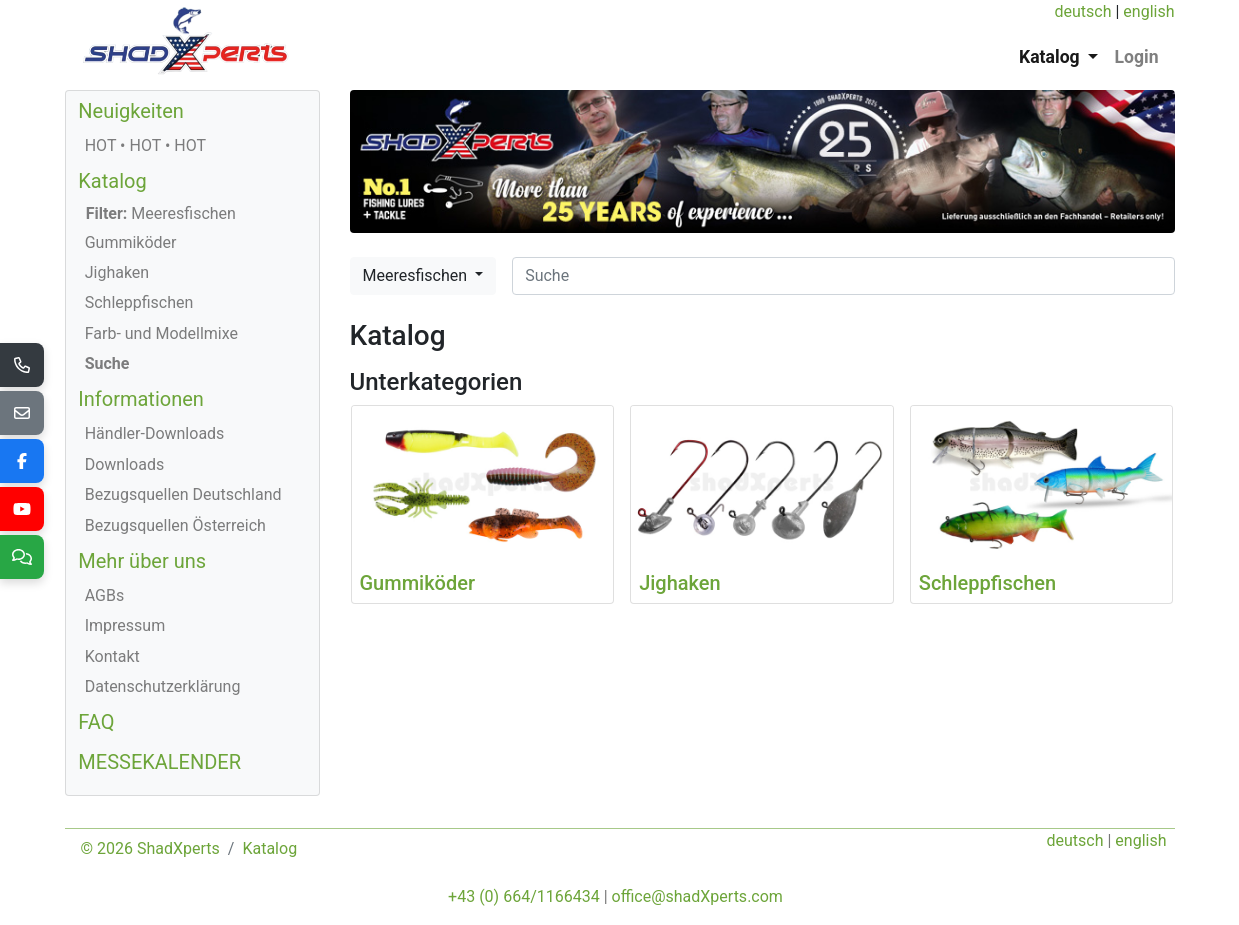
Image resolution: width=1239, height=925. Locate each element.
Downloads (124, 464)
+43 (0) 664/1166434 (524, 896)
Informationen (141, 399)
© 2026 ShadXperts (150, 848)
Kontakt (112, 656)
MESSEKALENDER (159, 762)
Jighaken (117, 272)
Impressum (125, 625)
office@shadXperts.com (697, 896)
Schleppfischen (139, 302)
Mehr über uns (142, 561)
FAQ (96, 722)
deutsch (1082, 11)
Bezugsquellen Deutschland (183, 494)
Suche (107, 363)
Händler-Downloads (155, 433)
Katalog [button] (1051, 57)
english (1148, 11)
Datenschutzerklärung (163, 686)
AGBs (104, 595)
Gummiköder (131, 242)
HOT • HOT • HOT (145, 145)
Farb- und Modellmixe (161, 333)
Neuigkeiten (131, 111)
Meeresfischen (417, 275)
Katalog (112, 181)
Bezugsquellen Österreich (175, 525)
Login (1136, 57)
